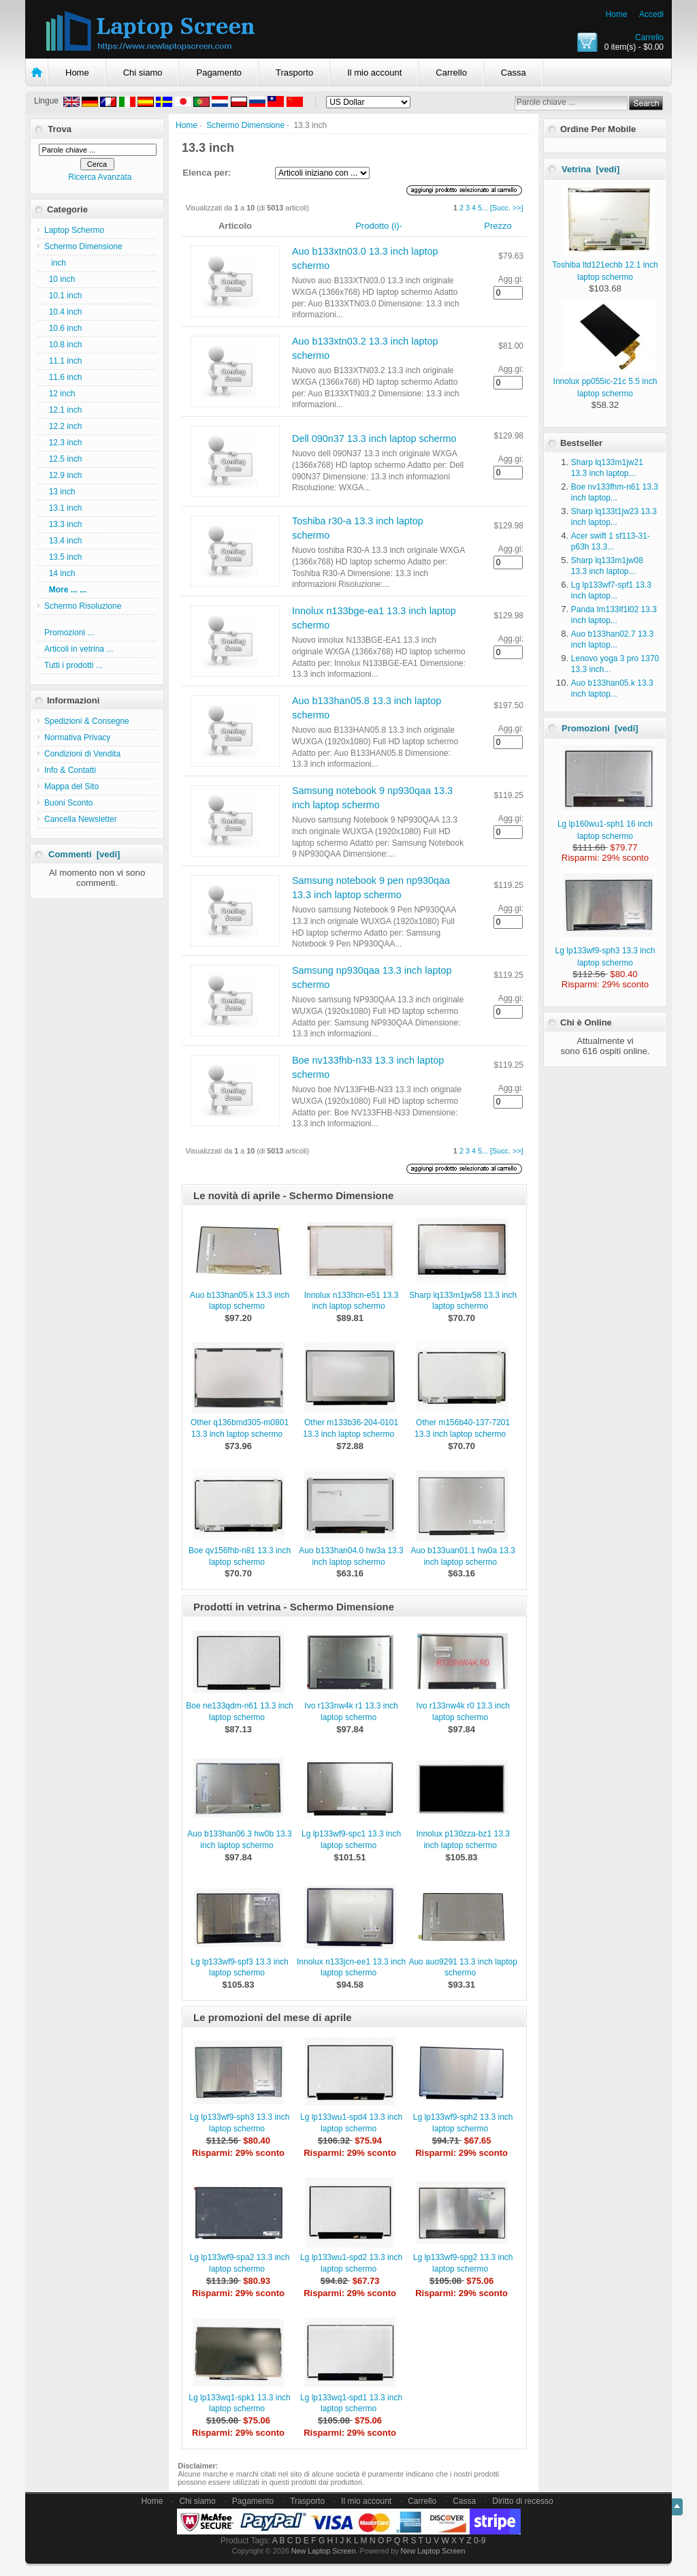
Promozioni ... (69, 632)
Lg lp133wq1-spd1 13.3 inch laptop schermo (351, 2403)
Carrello (649, 37)
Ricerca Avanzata (99, 177)
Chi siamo (143, 72)
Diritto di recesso (522, 2501)
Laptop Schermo (74, 230)
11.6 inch (63, 377)
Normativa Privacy (77, 737)
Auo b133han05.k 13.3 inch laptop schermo (239, 1300)
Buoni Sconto (68, 803)
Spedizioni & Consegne (86, 721)
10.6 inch (63, 328)
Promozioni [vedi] (600, 728)
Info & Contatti (70, 770)
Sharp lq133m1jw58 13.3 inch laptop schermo (463, 1300)
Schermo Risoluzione (82, 606)
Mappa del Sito (71, 786)
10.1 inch (63, 295)
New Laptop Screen (323, 2551)
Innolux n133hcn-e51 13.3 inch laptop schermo (351, 1300)
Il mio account (374, 72)
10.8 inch (63, 344)
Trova (59, 129)
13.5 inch (63, 557)
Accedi (651, 14)
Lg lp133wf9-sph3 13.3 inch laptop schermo (605, 951)
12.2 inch (63, 426)
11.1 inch (63, 361)
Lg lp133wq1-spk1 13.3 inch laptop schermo (239, 2403)
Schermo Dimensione (245, 125)
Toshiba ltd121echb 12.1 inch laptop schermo (605, 265)
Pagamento (219, 72)
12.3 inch (63, 442)
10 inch (59, 279)
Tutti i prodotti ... (73, 665)
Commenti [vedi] (84, 854)
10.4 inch (63, 312)
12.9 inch (63, 475)
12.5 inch (63, 459)
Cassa (513, 72)
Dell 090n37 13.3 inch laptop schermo (374, 438)
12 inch (59, 393)
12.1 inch (63, 410)
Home (617, 14)
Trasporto (294, 72)
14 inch (59, 573)
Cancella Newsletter (80, 819)
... (485, 208)
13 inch (59, 491)
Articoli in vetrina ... (78, 649)
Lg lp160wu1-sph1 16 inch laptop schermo (606, 824)
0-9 (479, 2540)
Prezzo (497, 226)
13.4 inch (63, 540)
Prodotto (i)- (378, 226)
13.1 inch (63, 508)
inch (55, 263)
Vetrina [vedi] (590, 169)
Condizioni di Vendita (82, 754)
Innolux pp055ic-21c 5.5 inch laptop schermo (605, 381)
